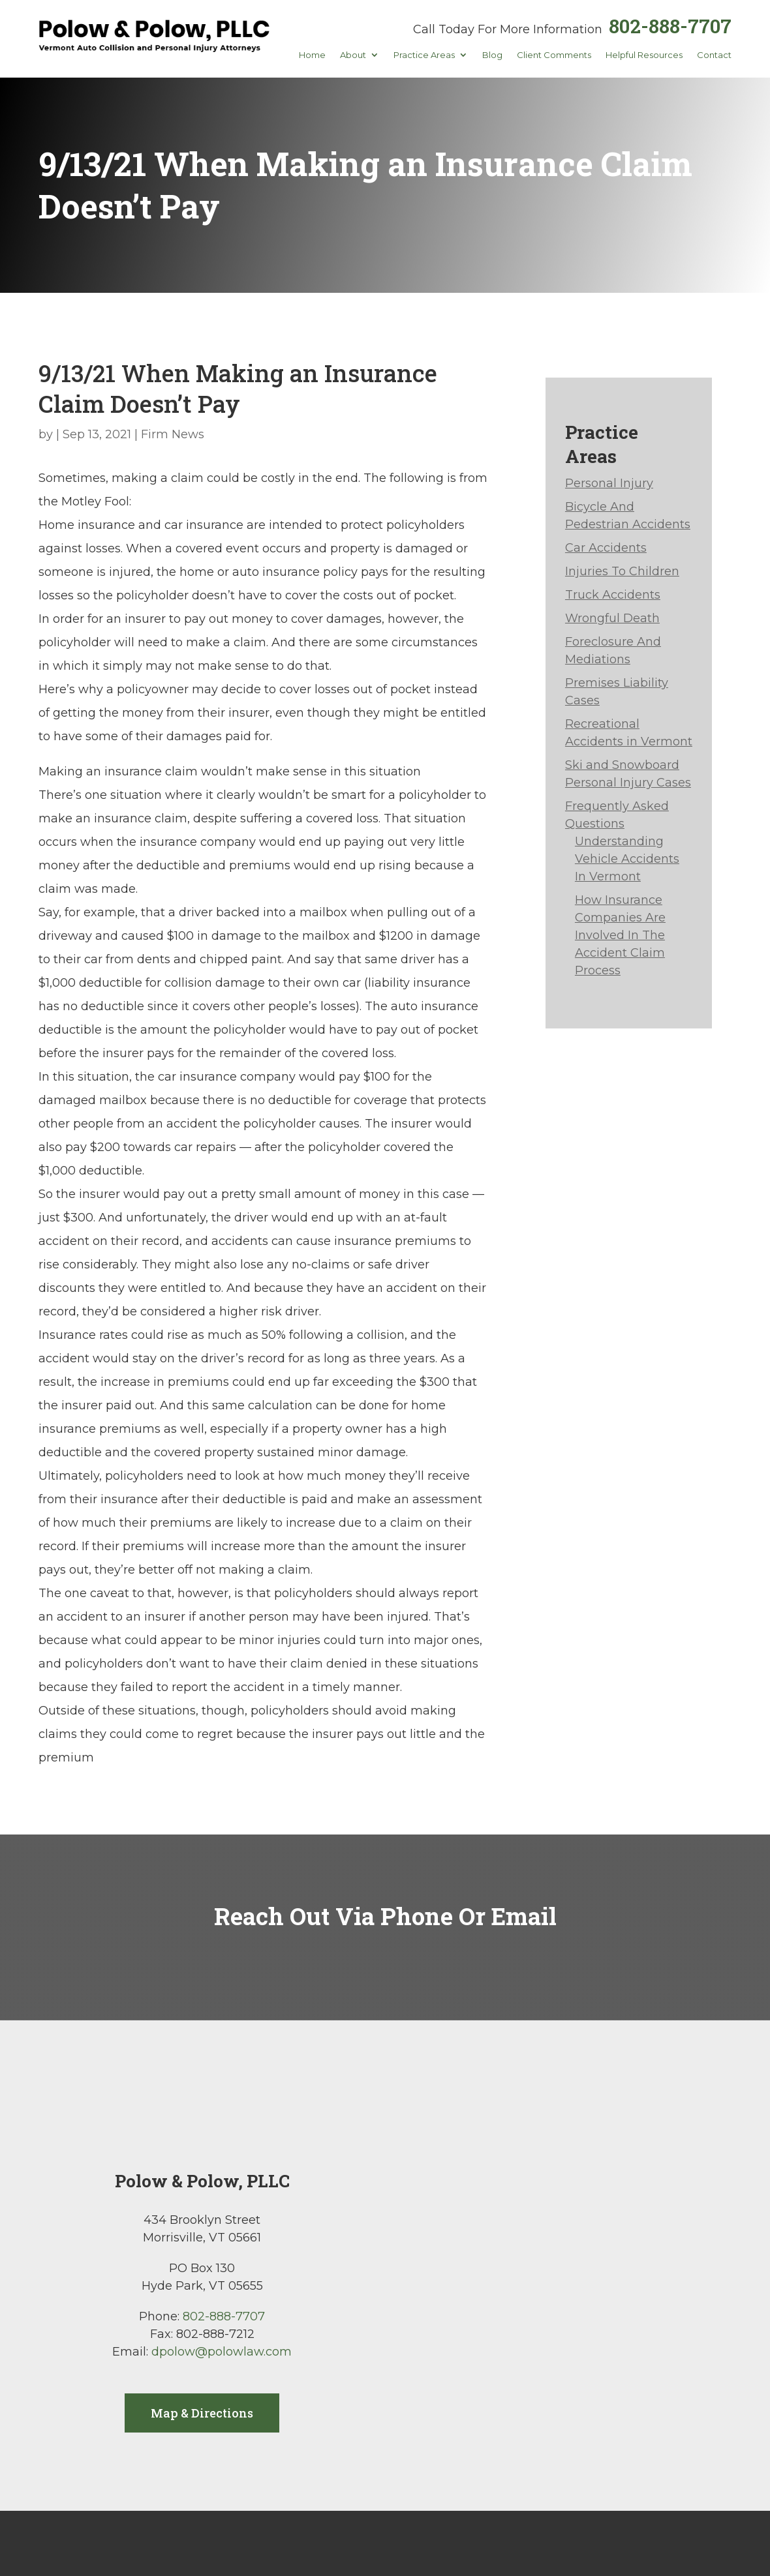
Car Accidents (606, 548)
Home (312, 55)
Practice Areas (424, 55)
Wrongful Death (612, 618)
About (353, 55)
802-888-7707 (670, 25)
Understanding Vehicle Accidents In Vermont (627, 859)
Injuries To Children (622, 571)
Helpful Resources (644, 55)
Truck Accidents (612, 595)
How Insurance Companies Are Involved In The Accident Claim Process (620, 935)
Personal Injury (609, 483)
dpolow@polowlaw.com (221, 2351)
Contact (714, 55)
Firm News (172, 434)
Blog (492, 55)
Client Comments (554, 55)
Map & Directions (202, 2413)
